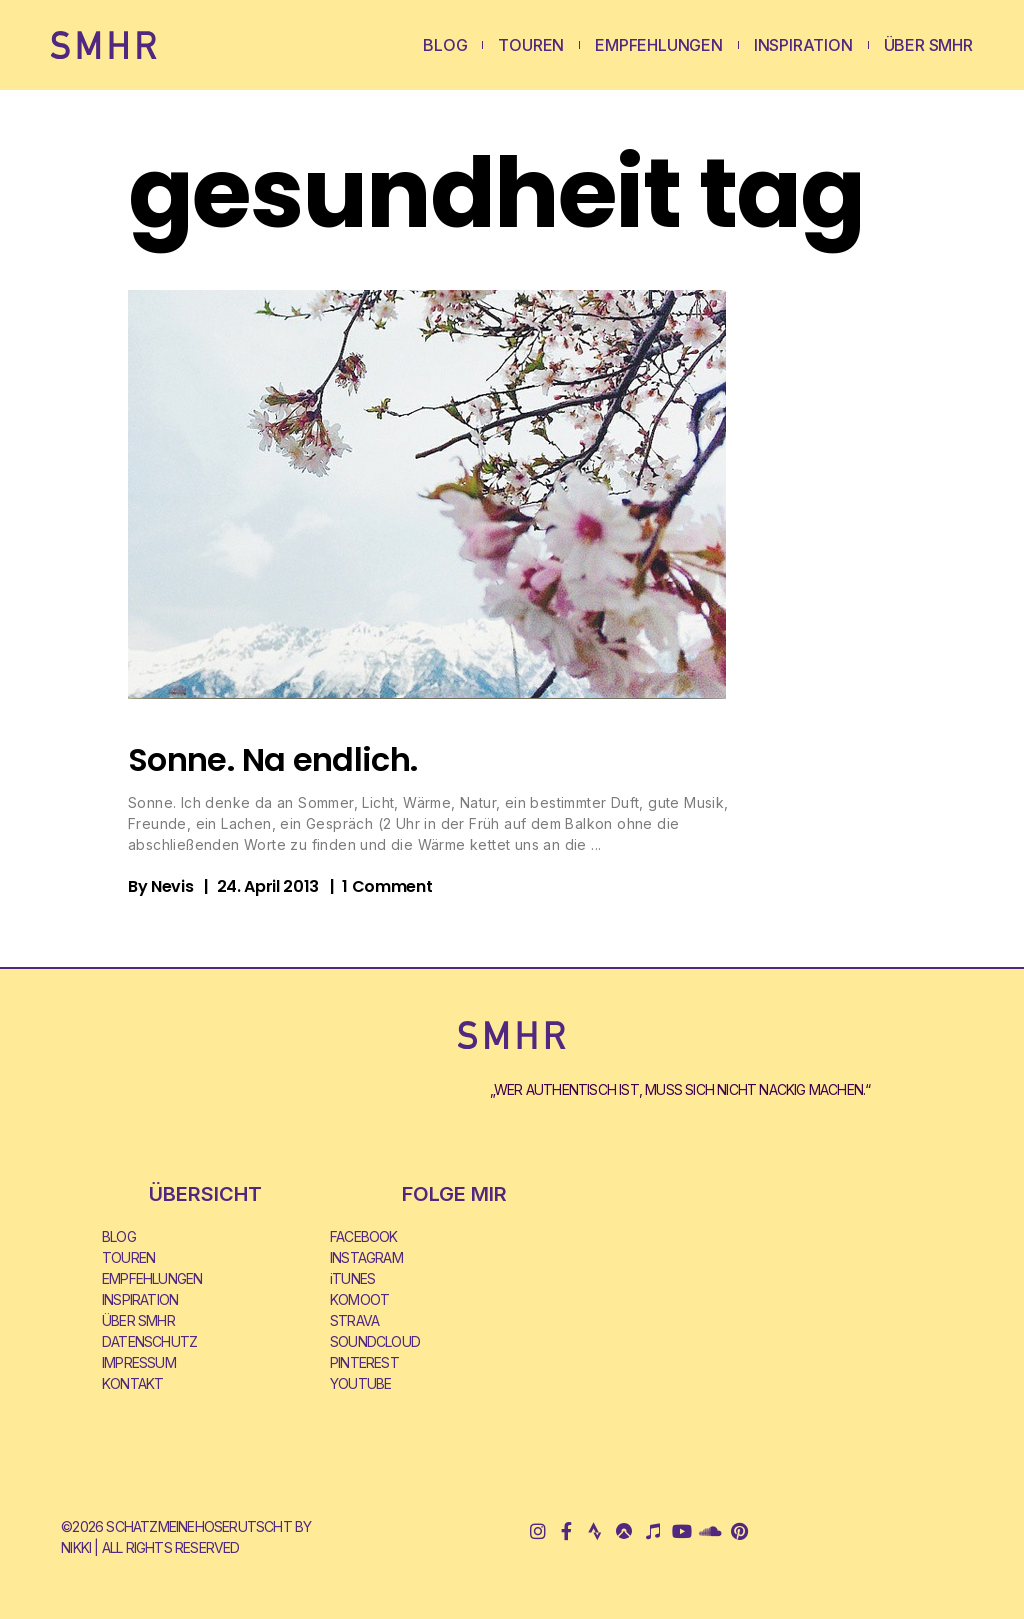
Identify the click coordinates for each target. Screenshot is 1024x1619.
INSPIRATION (803, 45)
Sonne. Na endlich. (272, 759)
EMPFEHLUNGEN (659, 45)
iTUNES (352, 1278)
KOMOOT (359, 1299)
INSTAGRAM (366, 1257)
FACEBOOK (364, 1236)
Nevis (172, 886)
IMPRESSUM (139, 1362)
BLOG (445, 45)
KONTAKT (132, 1383)
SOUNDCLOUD (375, 1341)
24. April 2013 (268, 886)
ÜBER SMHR (928, 45)
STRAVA (354, 1320)
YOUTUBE (360, 1383)
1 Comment (387, 886)
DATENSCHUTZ (149, 1341)
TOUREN (531, 45)
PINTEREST (364, 1362)
